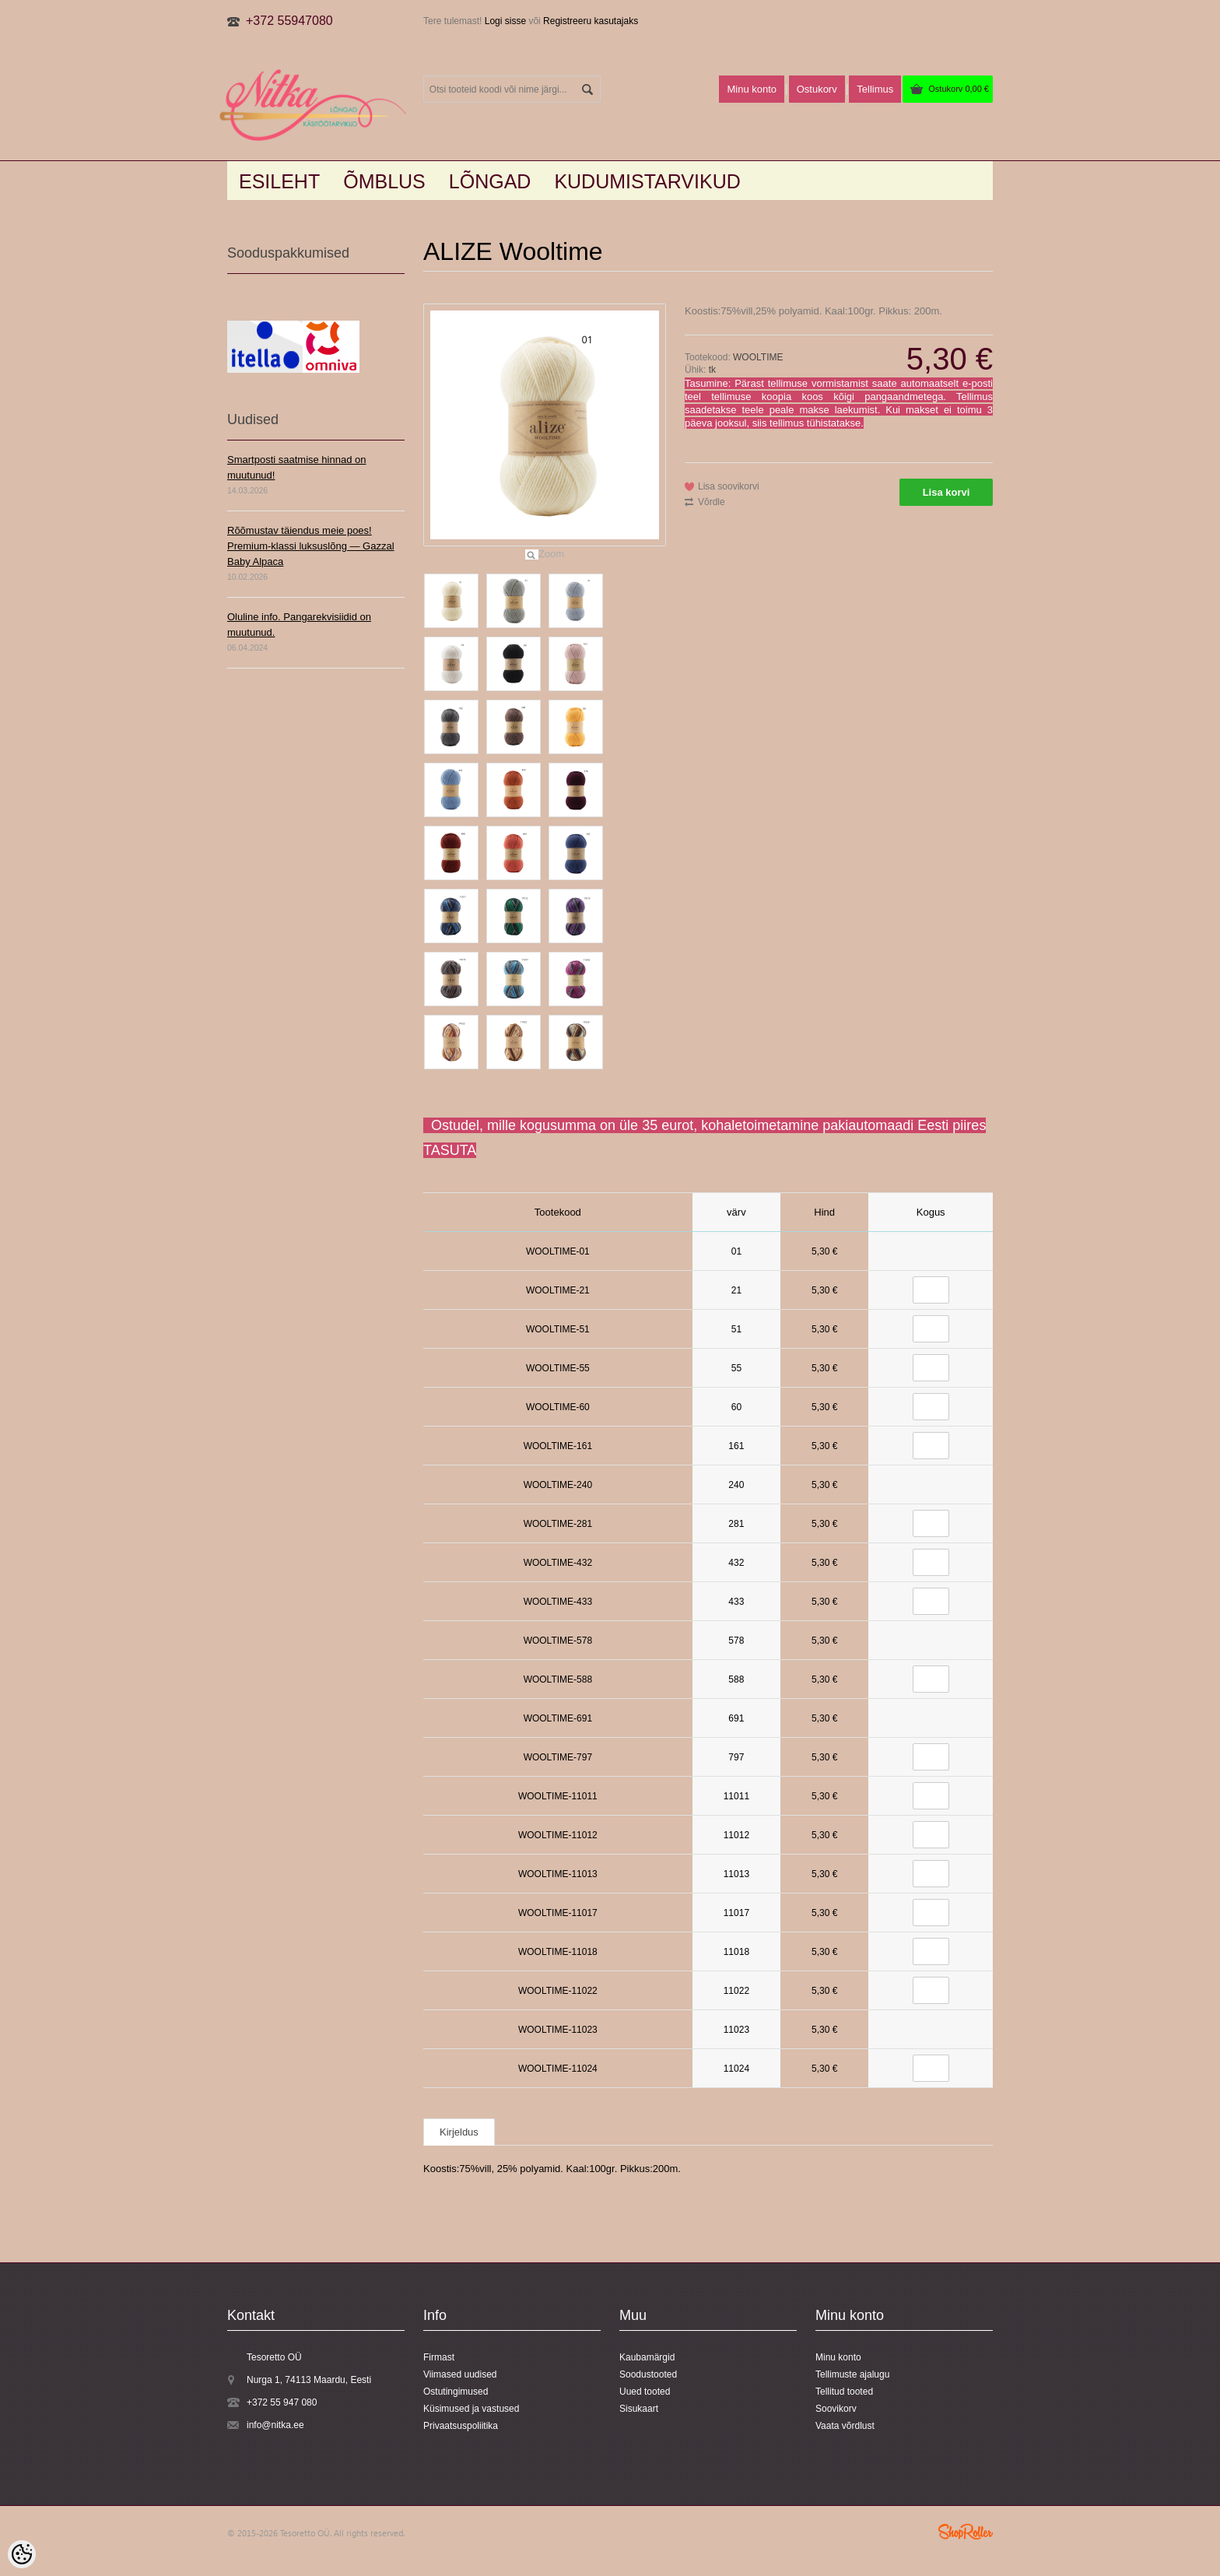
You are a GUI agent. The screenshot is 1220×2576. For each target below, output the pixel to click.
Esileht (279, 181)
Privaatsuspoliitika (460, 2425)
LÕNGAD (490, 181)
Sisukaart (638, 2408)
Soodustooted (648, 2374)
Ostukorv (958, 88)
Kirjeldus (459, 2132)
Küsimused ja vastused (471, 2408)
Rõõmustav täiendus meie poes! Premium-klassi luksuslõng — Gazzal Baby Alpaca (310, 546)
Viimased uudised (460, 2374)
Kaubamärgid (647, 2357)
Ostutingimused (455, 2391)
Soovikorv (836, 2408)
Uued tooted (644, 2391)
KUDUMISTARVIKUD (647, 181)
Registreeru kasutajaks (590, 21)
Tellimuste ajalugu (852, 2374)
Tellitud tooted (844, 2391)
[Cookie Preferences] (22, 2554)
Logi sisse (505, 21)
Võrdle (711, 502)
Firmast (438, 2357)
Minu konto (752, 89)
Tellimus (875, 89)
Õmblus (384, 181)
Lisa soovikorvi (728, 486)
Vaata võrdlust (845, 2425)
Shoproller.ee (965, 2531)
